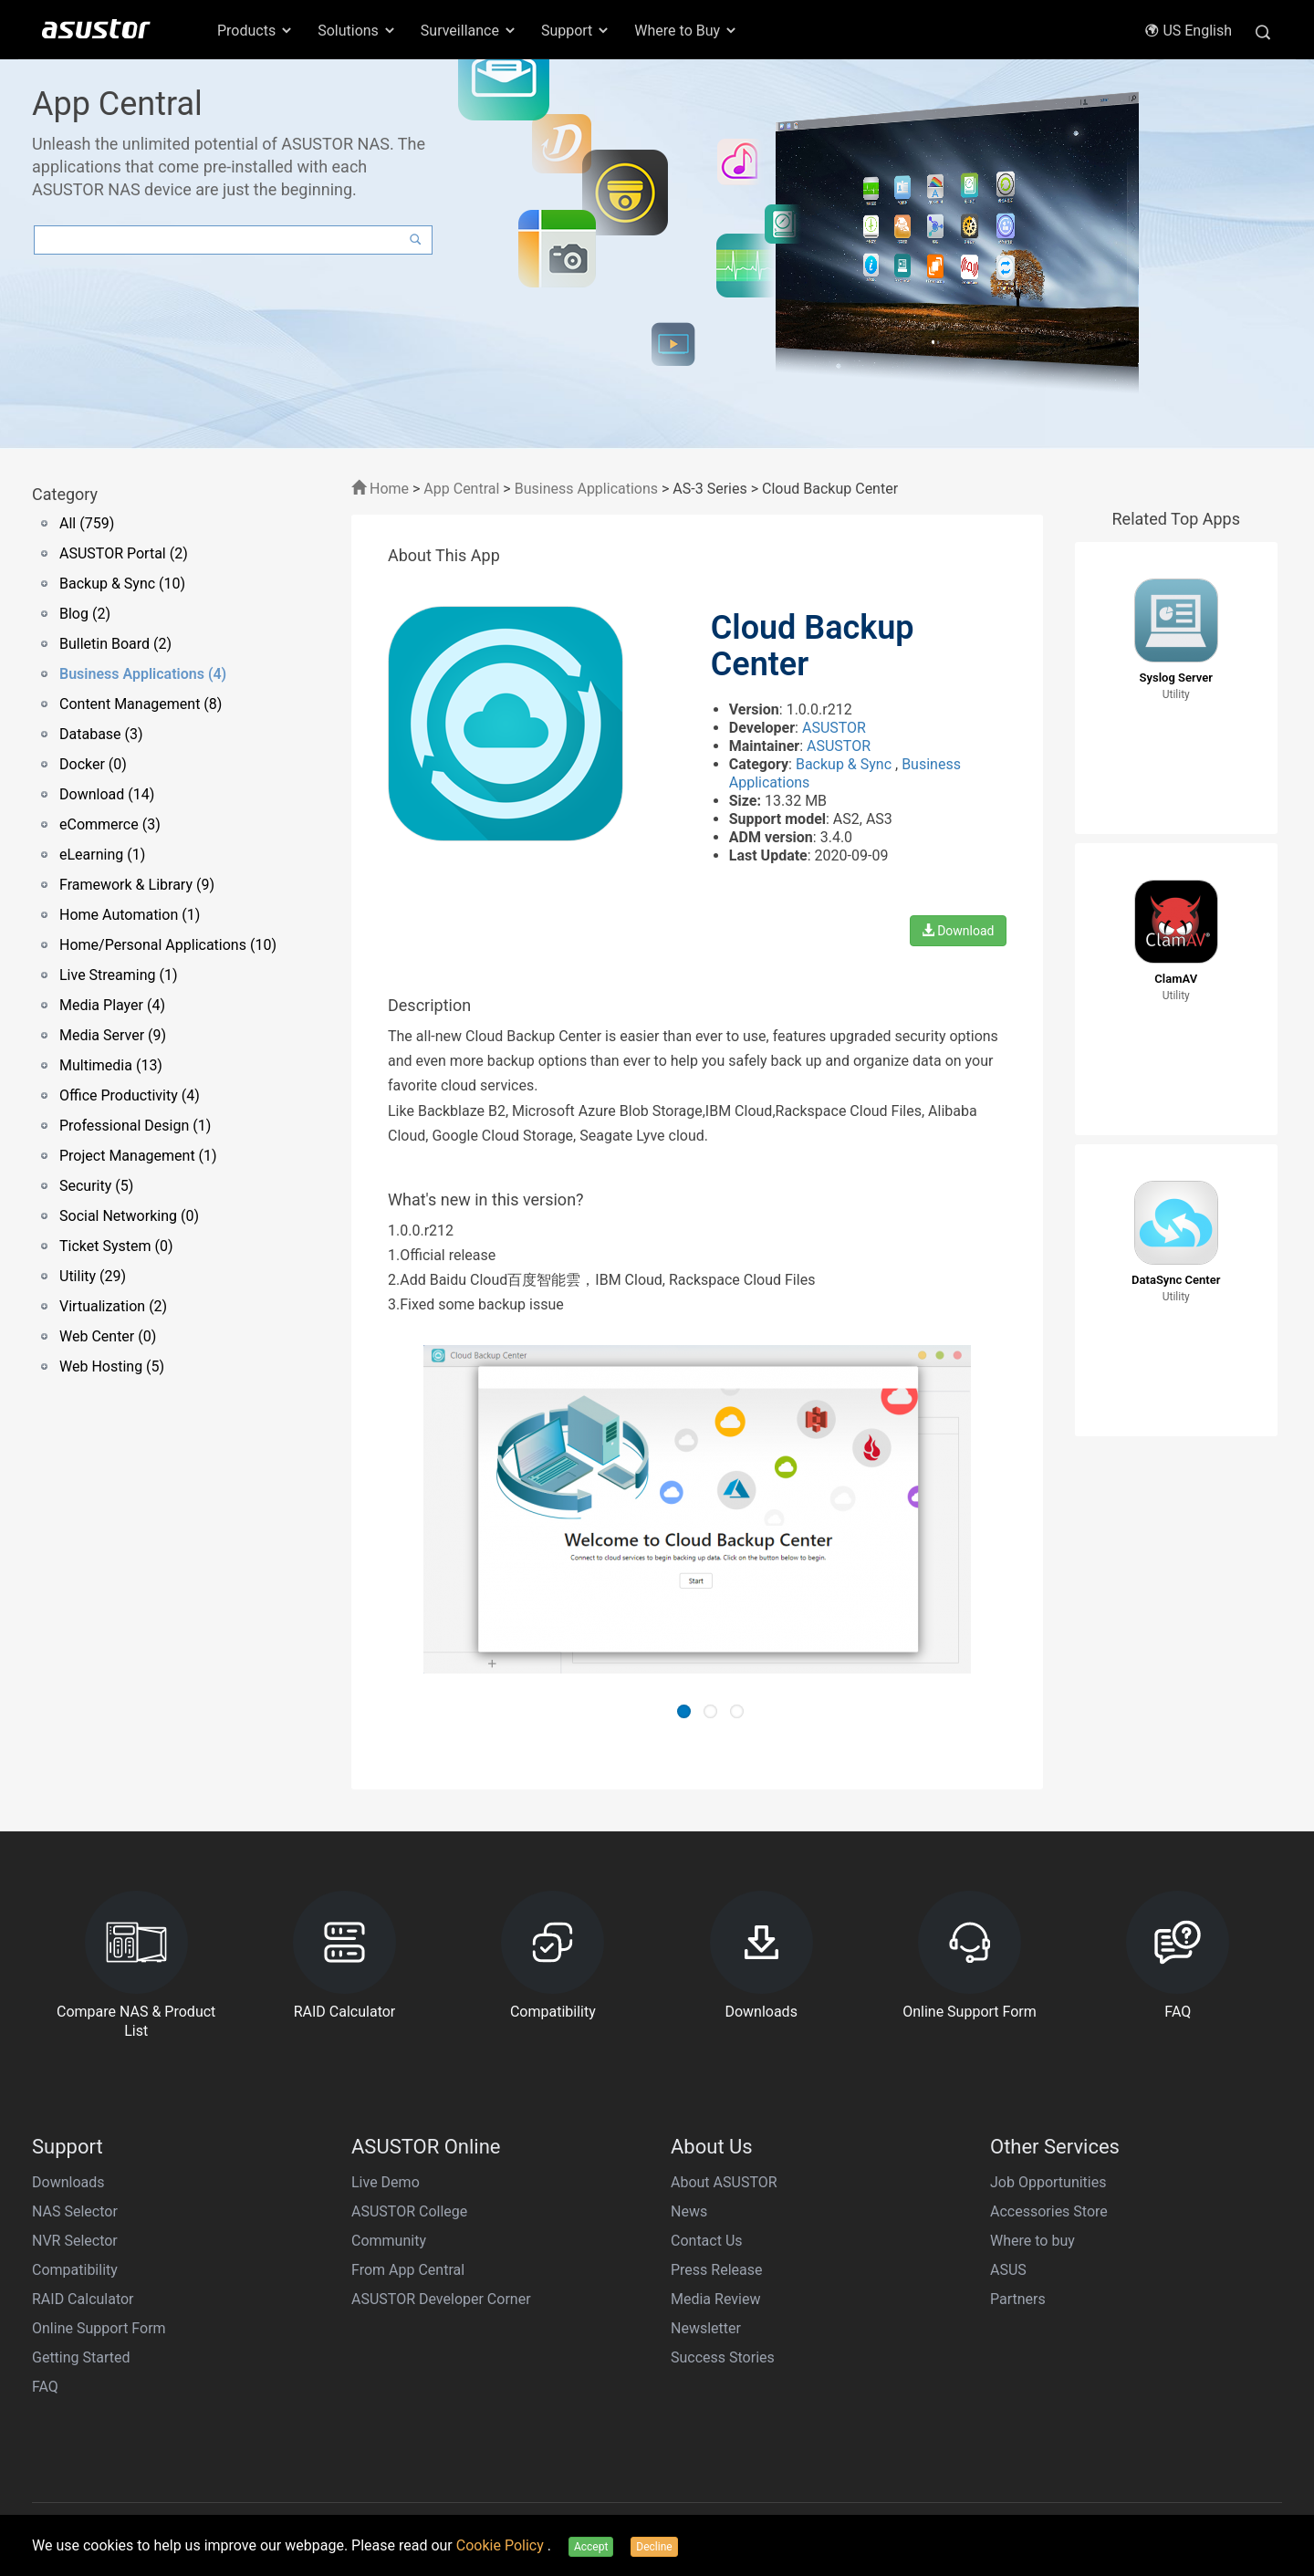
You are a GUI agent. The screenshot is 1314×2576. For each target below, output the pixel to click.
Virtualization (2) (113, 1306)
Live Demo (385, 2182)
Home (380, 488)
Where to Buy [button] (686, 30)
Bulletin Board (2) (115, 643)
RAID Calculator (83, 2299)
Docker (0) (93, 764)
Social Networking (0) (129, 1216)
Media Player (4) (112, 1005)
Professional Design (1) (135, 1125)
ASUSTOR (834, 727)
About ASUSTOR (724, 2182)
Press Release (717, 2270)
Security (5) (96, 1185)
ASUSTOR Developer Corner (441, 2299)
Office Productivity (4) (129, 1095)
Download (958, 930)
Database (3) (101, 734)
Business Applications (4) (142, 674)
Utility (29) (92, 1276)
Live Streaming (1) (118, 975)
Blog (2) (84, 613)
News (689, 2211)
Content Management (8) (140, 704)
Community (388, 2240)
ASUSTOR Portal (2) (123, 553)
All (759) (86, 523)
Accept (591, 2546)
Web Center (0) (107, 1336)
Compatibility (75, 2270)
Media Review (715, 2299)
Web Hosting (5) (111, 1366)
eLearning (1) (102, 854)
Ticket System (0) (116, 1246)
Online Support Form (99, 2328)
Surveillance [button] (469, 30)
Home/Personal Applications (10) (167, 945)
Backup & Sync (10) (122, 583)
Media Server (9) (112, 1035)
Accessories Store (1049, 2211)
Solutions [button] (357, 30)
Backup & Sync (845, 764)
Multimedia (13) (110, 1065)
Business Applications (586, 488)
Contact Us (707, 2240)
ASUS (1008, 2270)
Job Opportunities (1048, 2182)
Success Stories (723, 2357)
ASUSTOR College (409, 2211)
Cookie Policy (502, 2545)
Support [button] (575, 30)
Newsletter (706, 2328)
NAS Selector (75, 2211)
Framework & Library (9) (136, 884)
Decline (654, 2546)
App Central (461, 488)
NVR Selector (75, 2240)
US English (1188, 30)
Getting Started (81, 2357)
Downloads (68, 2182)
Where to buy (1032, 2240)
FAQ (45, 2386)
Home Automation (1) (129, 914)
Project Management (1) (138, 1155)
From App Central (407, 2270)
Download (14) (106, 794)
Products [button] (255, 30)
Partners (1018, 2299)
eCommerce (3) (110, 824)
